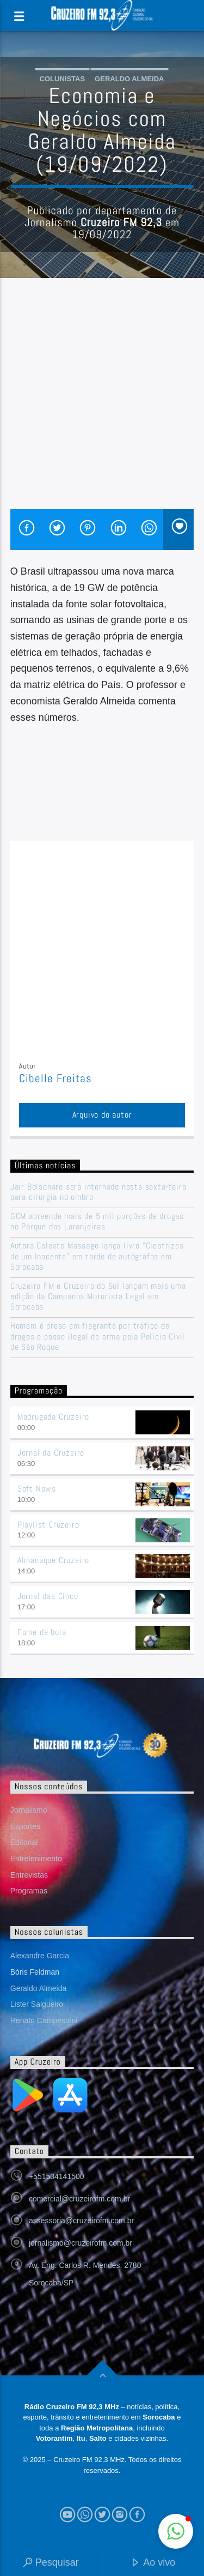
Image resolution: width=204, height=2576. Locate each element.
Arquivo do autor (102, 1114)
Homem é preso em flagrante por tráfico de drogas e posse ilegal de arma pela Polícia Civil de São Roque (97, 1336)
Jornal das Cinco (47, 1596)
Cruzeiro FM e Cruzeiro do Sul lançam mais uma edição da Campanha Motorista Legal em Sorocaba (98, 1296)
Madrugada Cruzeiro (53, 1416)
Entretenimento (36, 1858)
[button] (175, 2531)
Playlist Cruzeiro (48, 1524)
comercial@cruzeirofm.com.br (79, 2198)
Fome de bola (41, 1632)
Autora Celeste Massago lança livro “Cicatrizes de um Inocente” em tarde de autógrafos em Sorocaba (97, 1256)
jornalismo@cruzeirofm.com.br (80, 2243)
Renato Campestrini (44, 2020)
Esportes (25, 1826)
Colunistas (62, 79)
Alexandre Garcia (39, 1955)
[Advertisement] (102, 401)
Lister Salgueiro (36, 2004)
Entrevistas (29, 1875)
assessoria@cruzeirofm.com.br (81, 2220)
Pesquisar (51, 2563)
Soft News (36, 1488)
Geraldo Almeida (129, 79)
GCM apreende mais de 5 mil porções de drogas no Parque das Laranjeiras (97, 1221)
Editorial (24, 1842)
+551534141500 (56, 2176)
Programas (28, 1890)
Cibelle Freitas (55, 1078)
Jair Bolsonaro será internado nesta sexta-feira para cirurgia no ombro (98, 1191)
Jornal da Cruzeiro (50, 1452)
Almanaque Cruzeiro (53, 1560)
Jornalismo (28, 1810)
